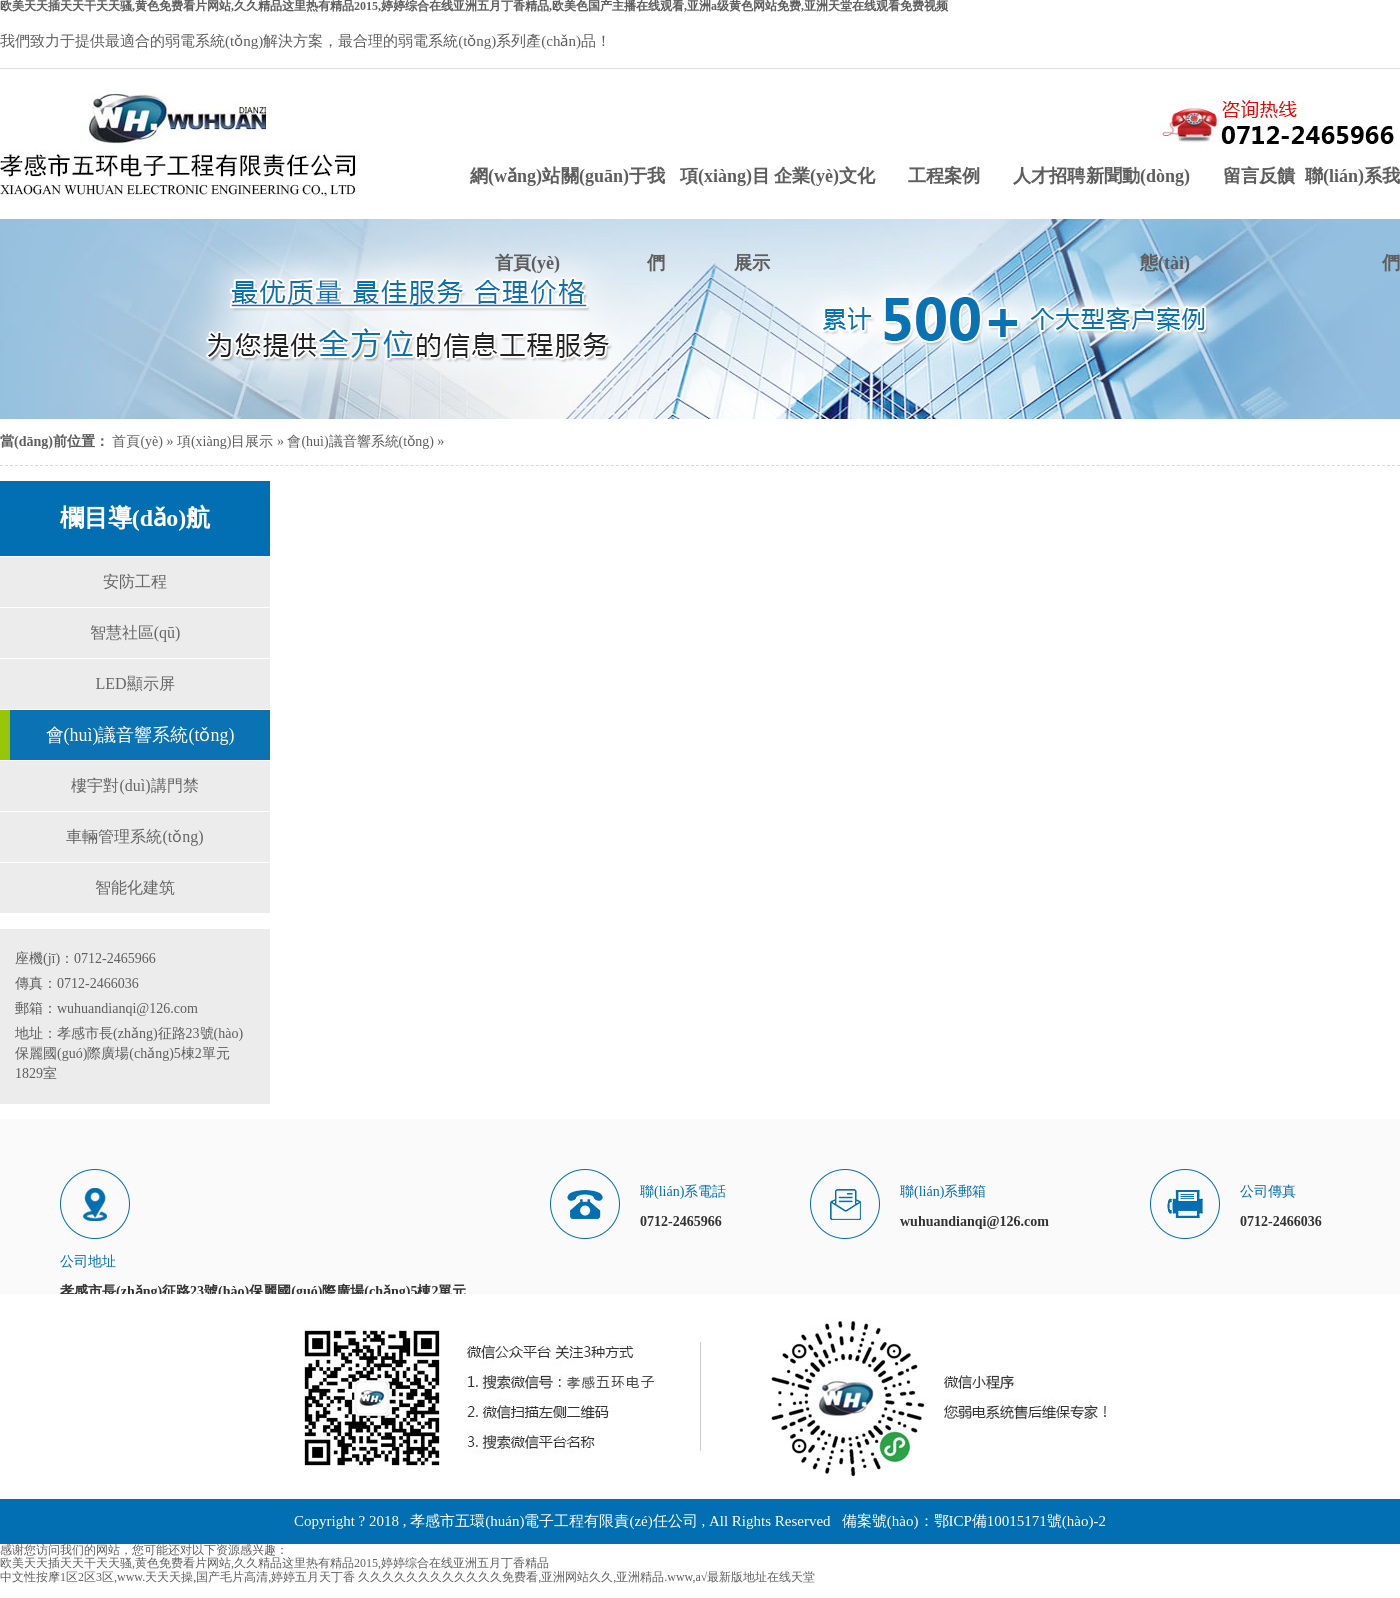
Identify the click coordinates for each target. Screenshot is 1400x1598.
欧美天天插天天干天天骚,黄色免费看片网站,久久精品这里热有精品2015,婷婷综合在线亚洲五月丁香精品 (274, 1563)
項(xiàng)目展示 (225, 441)
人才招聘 (1049, 176)
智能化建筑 (135, 887)
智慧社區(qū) (135, 632)
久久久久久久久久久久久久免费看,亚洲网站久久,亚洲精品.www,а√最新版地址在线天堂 (586, 1577)
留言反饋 (1259, 176)
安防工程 (135, 581)
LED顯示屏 (134, 683)
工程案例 (944, 176)
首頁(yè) (137, 441)
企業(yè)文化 (824, 176)
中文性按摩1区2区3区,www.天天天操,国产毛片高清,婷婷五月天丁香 (177, 1577)
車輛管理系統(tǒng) (134, 836)
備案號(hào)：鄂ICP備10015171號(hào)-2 (974, 1521)
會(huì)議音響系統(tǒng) (360, 441)
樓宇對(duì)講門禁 (134, 785)
